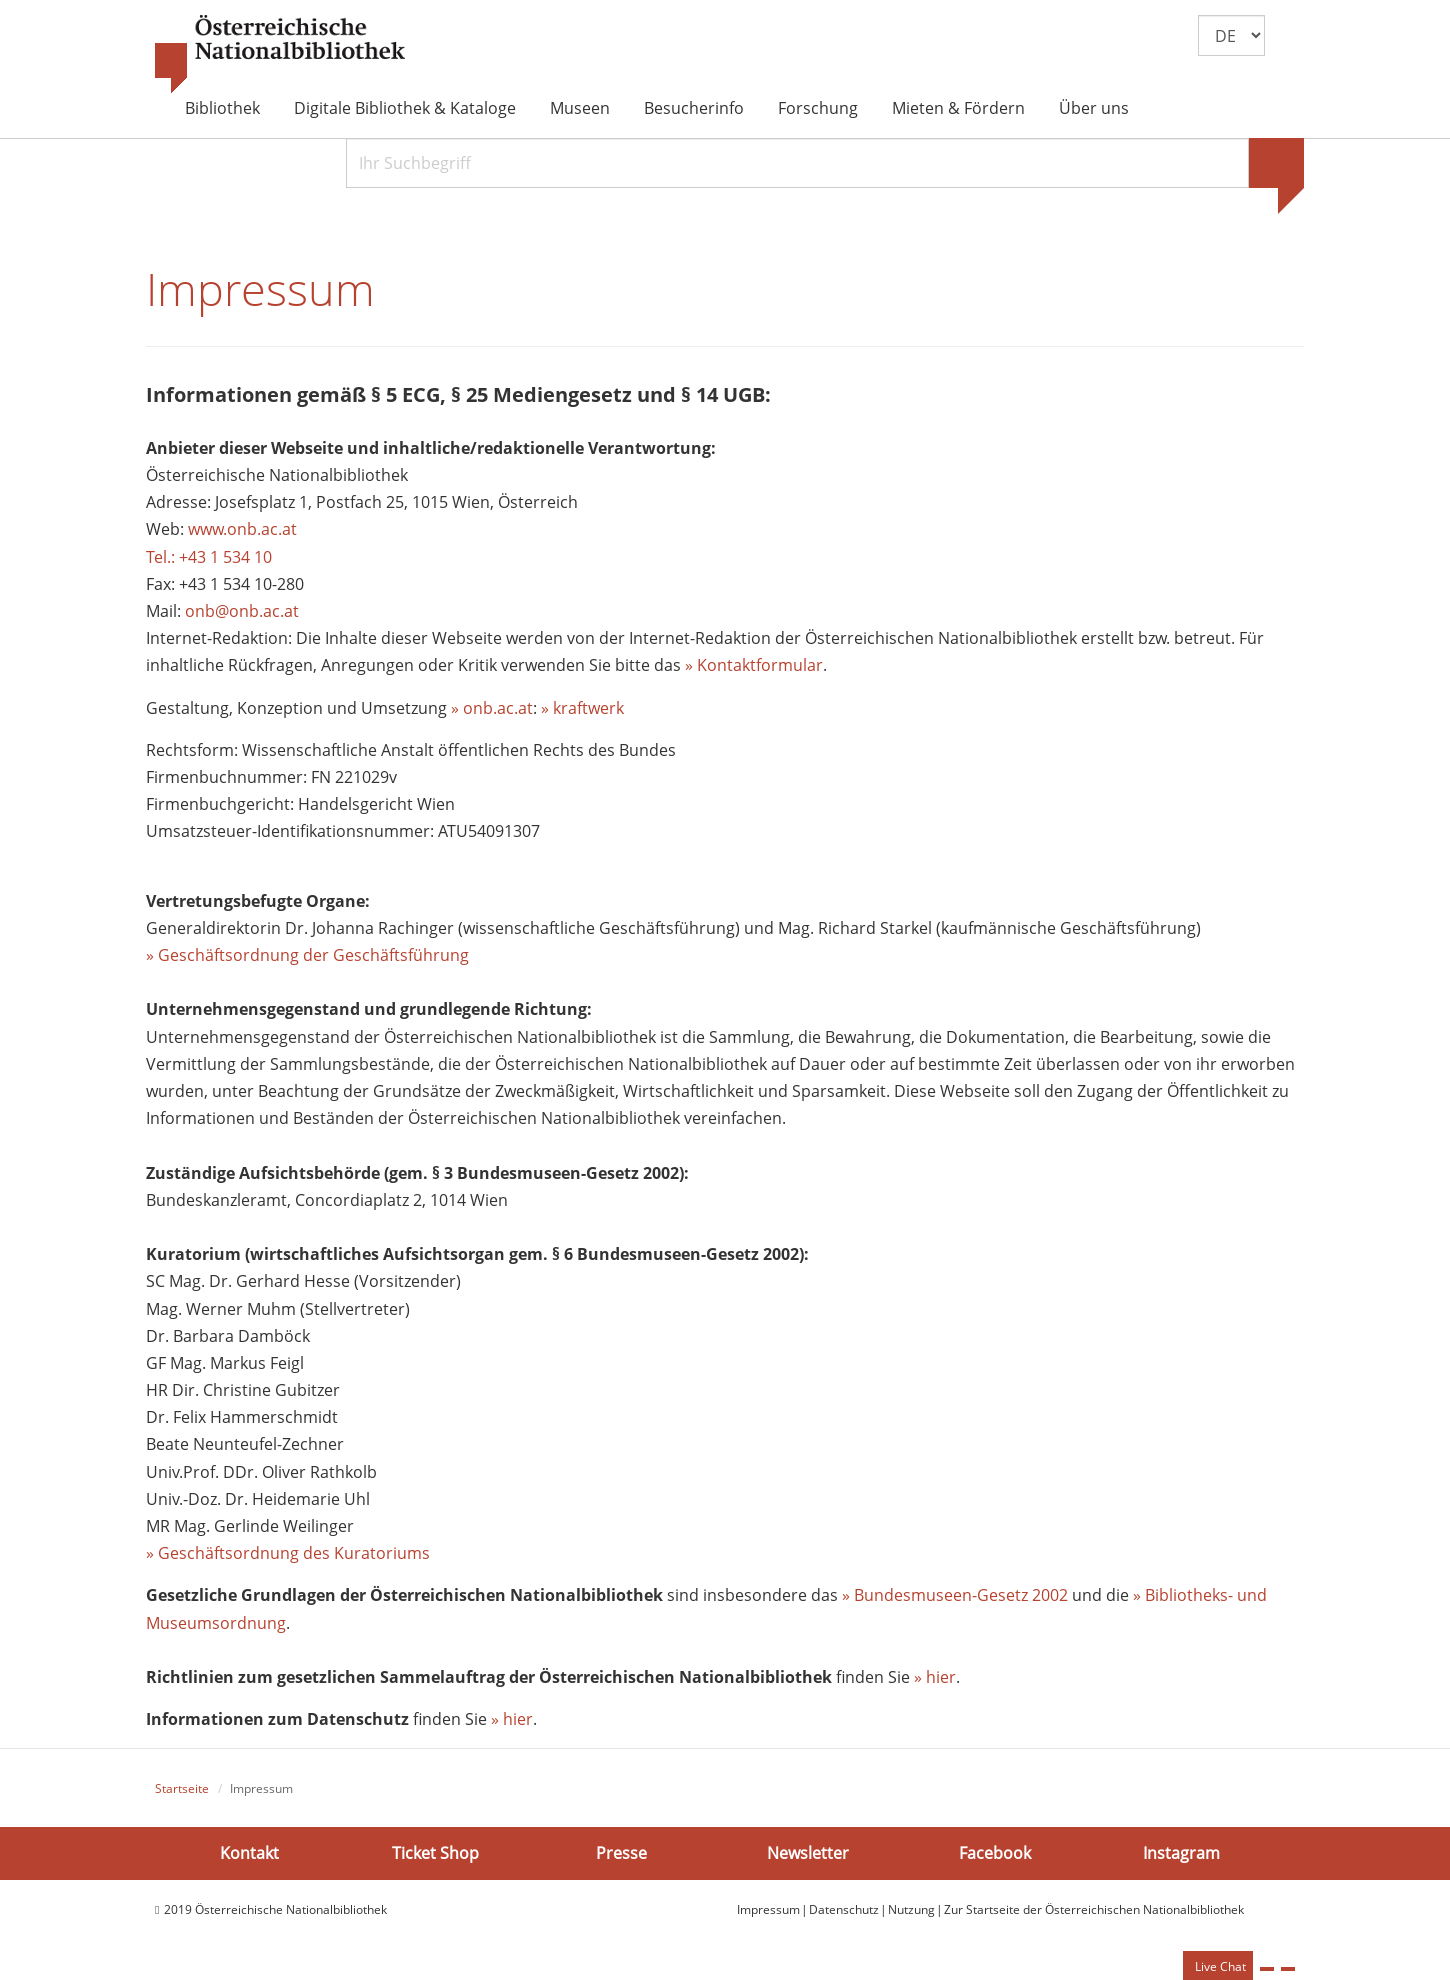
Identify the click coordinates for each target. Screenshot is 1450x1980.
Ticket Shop (435, 1852)
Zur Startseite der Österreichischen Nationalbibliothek (1094, 1909)
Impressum (768, 1909)
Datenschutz (844, 1909)
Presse (621, 1852)
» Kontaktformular (754, 665)
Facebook (995, 1852)
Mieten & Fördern (958, 108)
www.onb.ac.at (242, 529)
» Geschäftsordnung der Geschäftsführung (307, 955)
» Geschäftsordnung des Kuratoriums (288, 1553)
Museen (580, 108)
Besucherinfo (694, 108)
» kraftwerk (582, 708)
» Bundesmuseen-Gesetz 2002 (955, 1595)
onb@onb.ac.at (242, 611)
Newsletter (808, 1852)
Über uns (1094, 108)
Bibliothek (222, 108)
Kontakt (249, 1852)
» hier (935, 1677)
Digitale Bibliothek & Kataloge (405, 108)
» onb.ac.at (492, 708)
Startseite (182, 1788)
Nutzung (911, 1909)
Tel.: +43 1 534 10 (209, 557)
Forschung (818, 108)
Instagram (1181, 1852)
